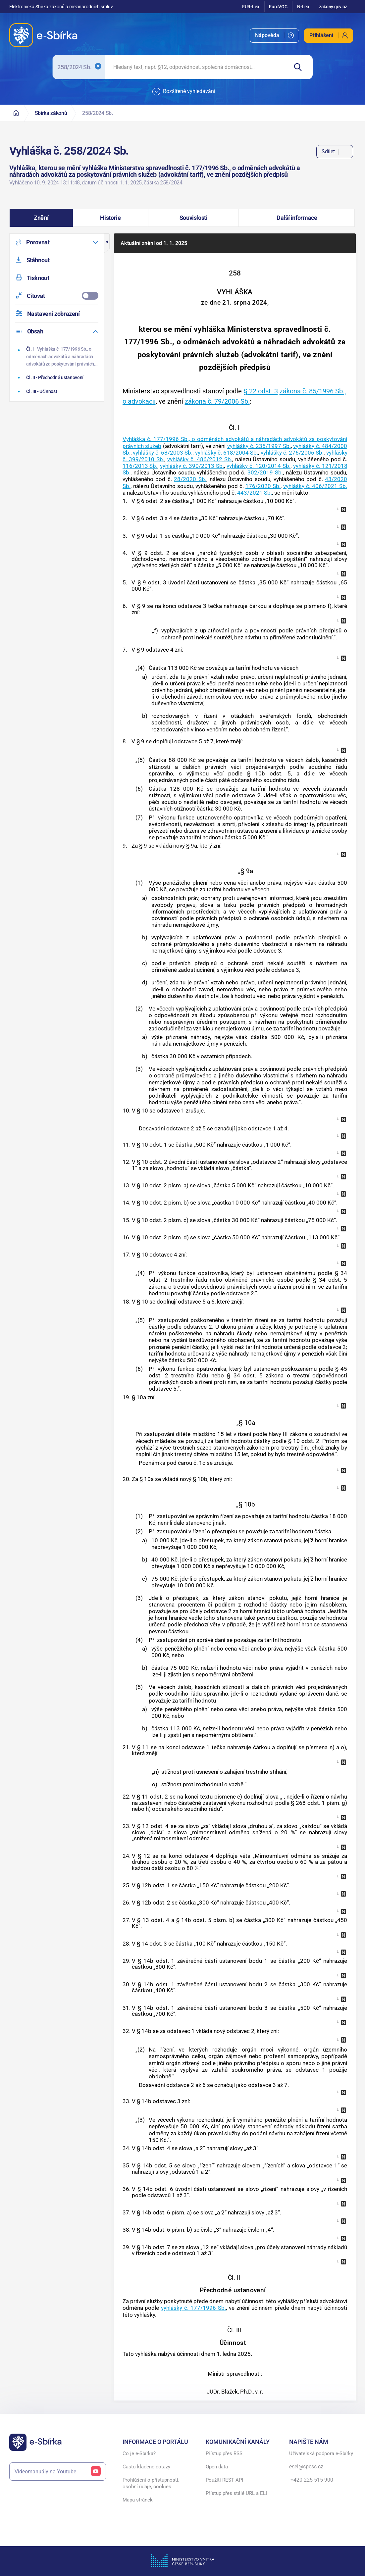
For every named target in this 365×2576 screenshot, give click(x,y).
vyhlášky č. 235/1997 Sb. (259, 446)
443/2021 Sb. (254, 492)
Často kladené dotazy (146, 2467)
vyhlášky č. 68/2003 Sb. (163, 452)
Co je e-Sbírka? (139, 2453)
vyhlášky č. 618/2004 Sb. (226, 452)
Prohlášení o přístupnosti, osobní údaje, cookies (151, 2483)
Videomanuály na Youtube (58, 2471)
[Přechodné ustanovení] (57, 377)
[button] (41, 218)
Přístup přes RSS (224, 2453)
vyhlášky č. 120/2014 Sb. (258, 466)
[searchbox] (196, 67)
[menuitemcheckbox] (57, 296)
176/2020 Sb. (263, 486)
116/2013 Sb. (140, 466)
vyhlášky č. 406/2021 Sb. (315, 486)
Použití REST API (224, 2480)
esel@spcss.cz (307, 2466)
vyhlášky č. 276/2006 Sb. (292, 452)
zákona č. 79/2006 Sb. (217, 401)
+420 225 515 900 (311, 2480)
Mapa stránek (138, 2500)
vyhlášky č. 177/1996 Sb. (193, 2307)
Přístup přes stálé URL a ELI (236, 2493)
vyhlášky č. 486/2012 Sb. (199, 459)
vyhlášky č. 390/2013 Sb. (192, 466)
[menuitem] (274, 35)
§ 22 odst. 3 (260, 391)
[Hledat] (300, 67)
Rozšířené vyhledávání (183, 92)
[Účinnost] (57, 391)
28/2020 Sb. (190, 479)
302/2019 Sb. (265, 472)
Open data (217, 2467)
